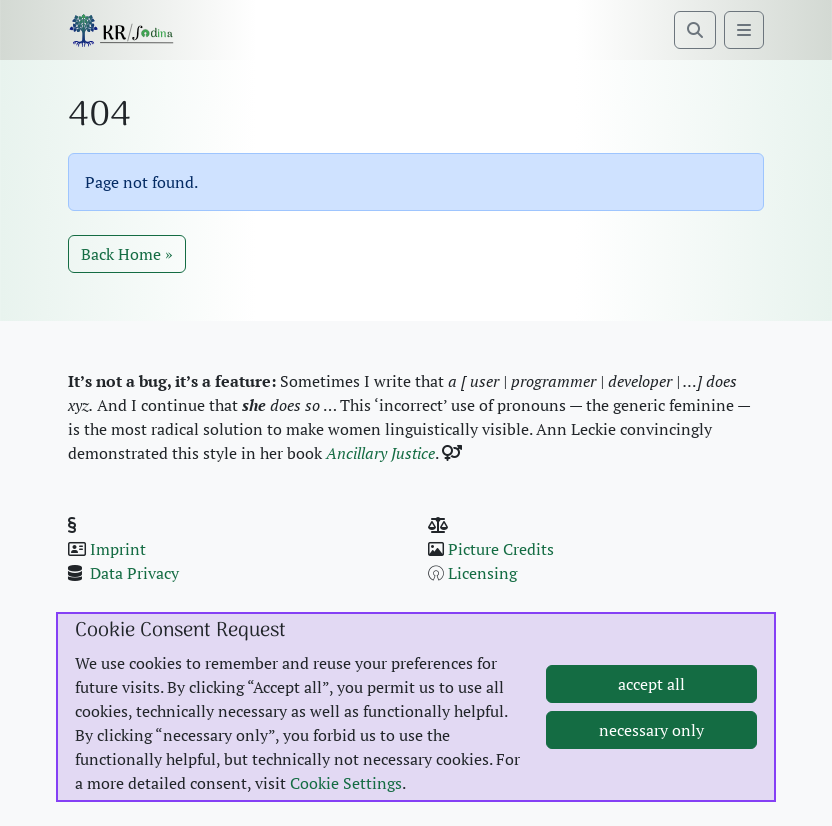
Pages (531, 597)
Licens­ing (482, 573)
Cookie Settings (346, 796)
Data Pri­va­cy (134, 573)
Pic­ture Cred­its (501, 549)
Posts (469, 597)
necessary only (651, 743)
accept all (651, 697)
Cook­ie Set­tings (144, 597)
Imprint (118, 549)
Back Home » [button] (127, 254)
